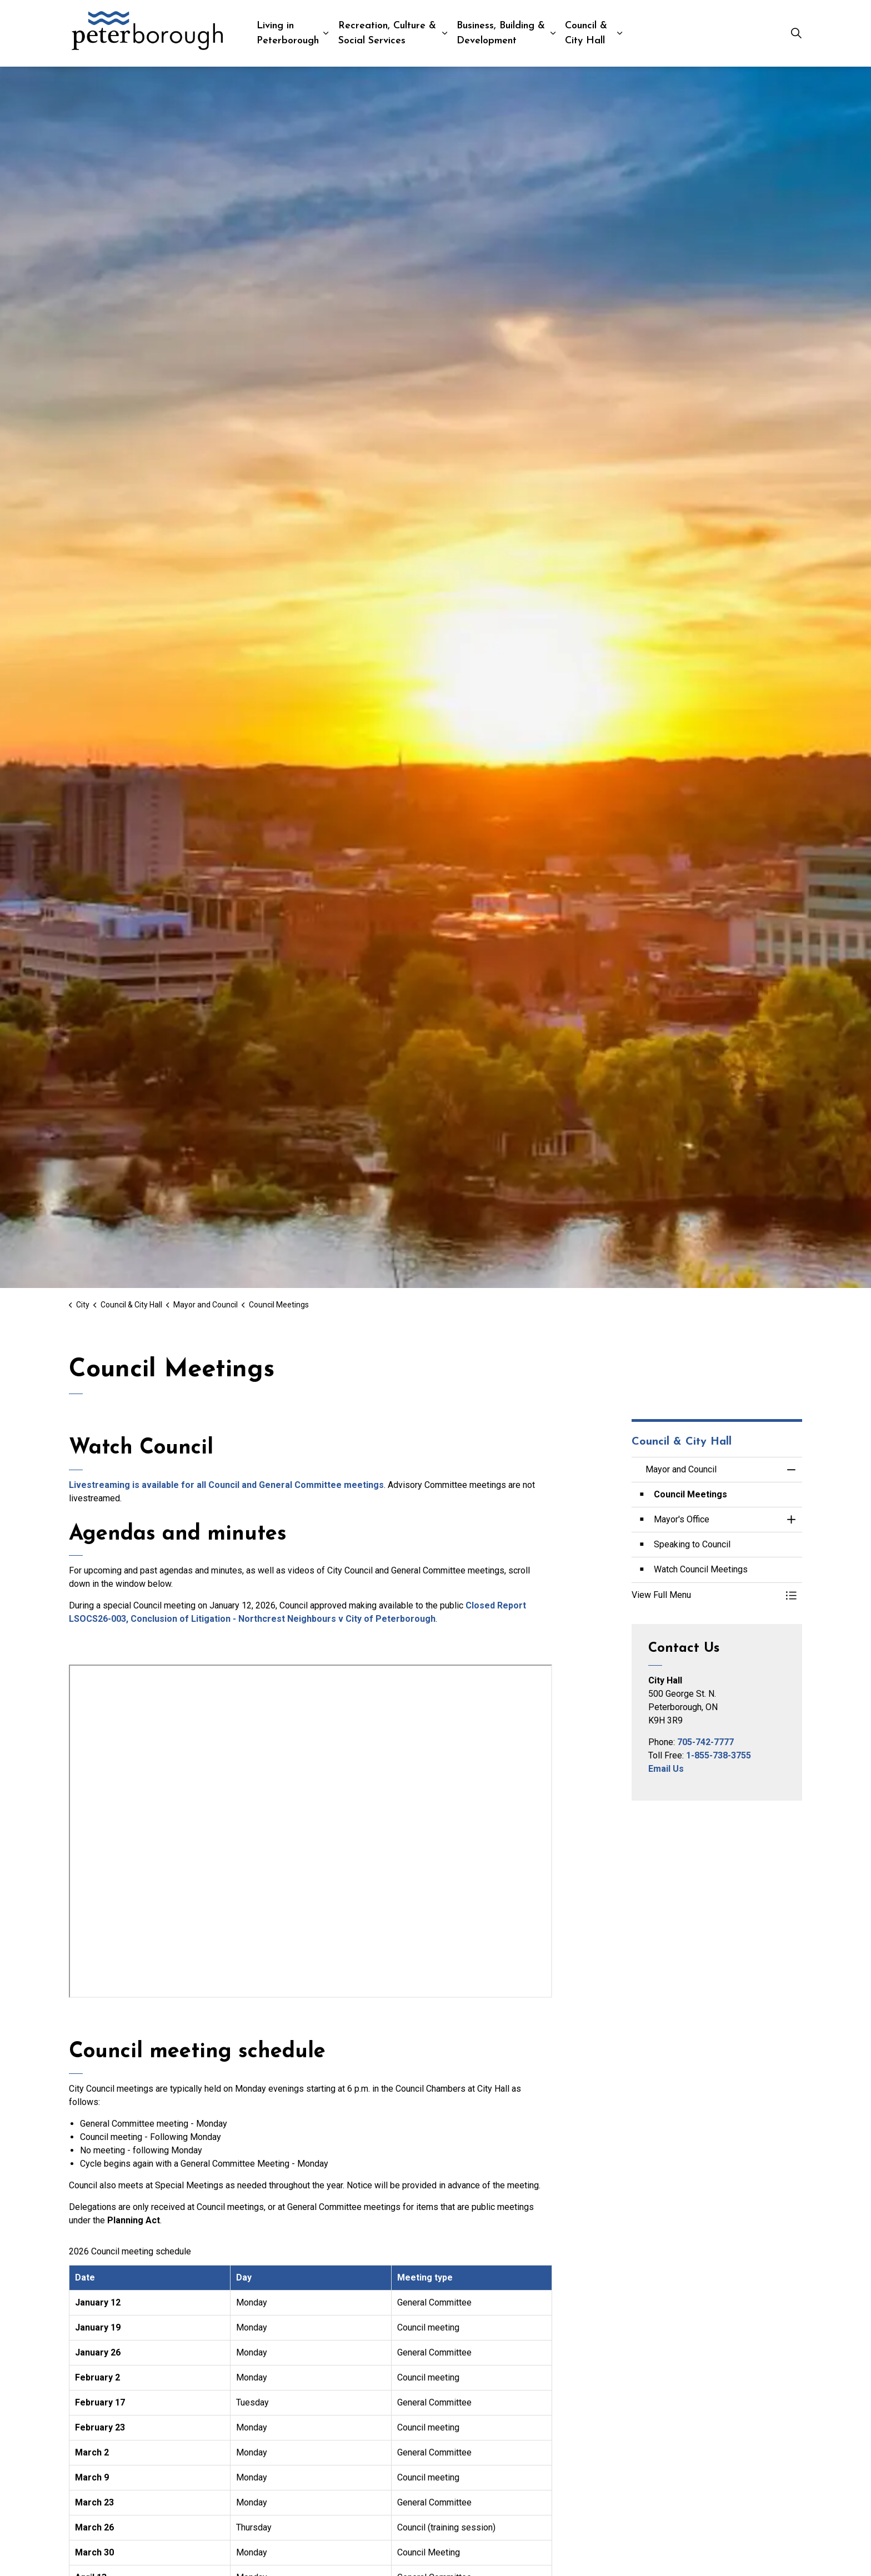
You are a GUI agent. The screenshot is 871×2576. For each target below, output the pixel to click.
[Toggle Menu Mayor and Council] (791, 1595)
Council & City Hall (586, 33)
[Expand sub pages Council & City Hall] (619, 33)
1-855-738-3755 (718, 1755)
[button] (706, 1595)
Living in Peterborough (288, 33)
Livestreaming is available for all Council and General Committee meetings (226, 1485)
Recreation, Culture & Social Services (387, 33)
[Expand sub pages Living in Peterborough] (325, 33)
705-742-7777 (705, 1742)
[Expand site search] (796, 33)
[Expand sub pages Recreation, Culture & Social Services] (445, 33)
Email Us (666, 1768)
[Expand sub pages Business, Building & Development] (553, 33)
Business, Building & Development (501, 33)
